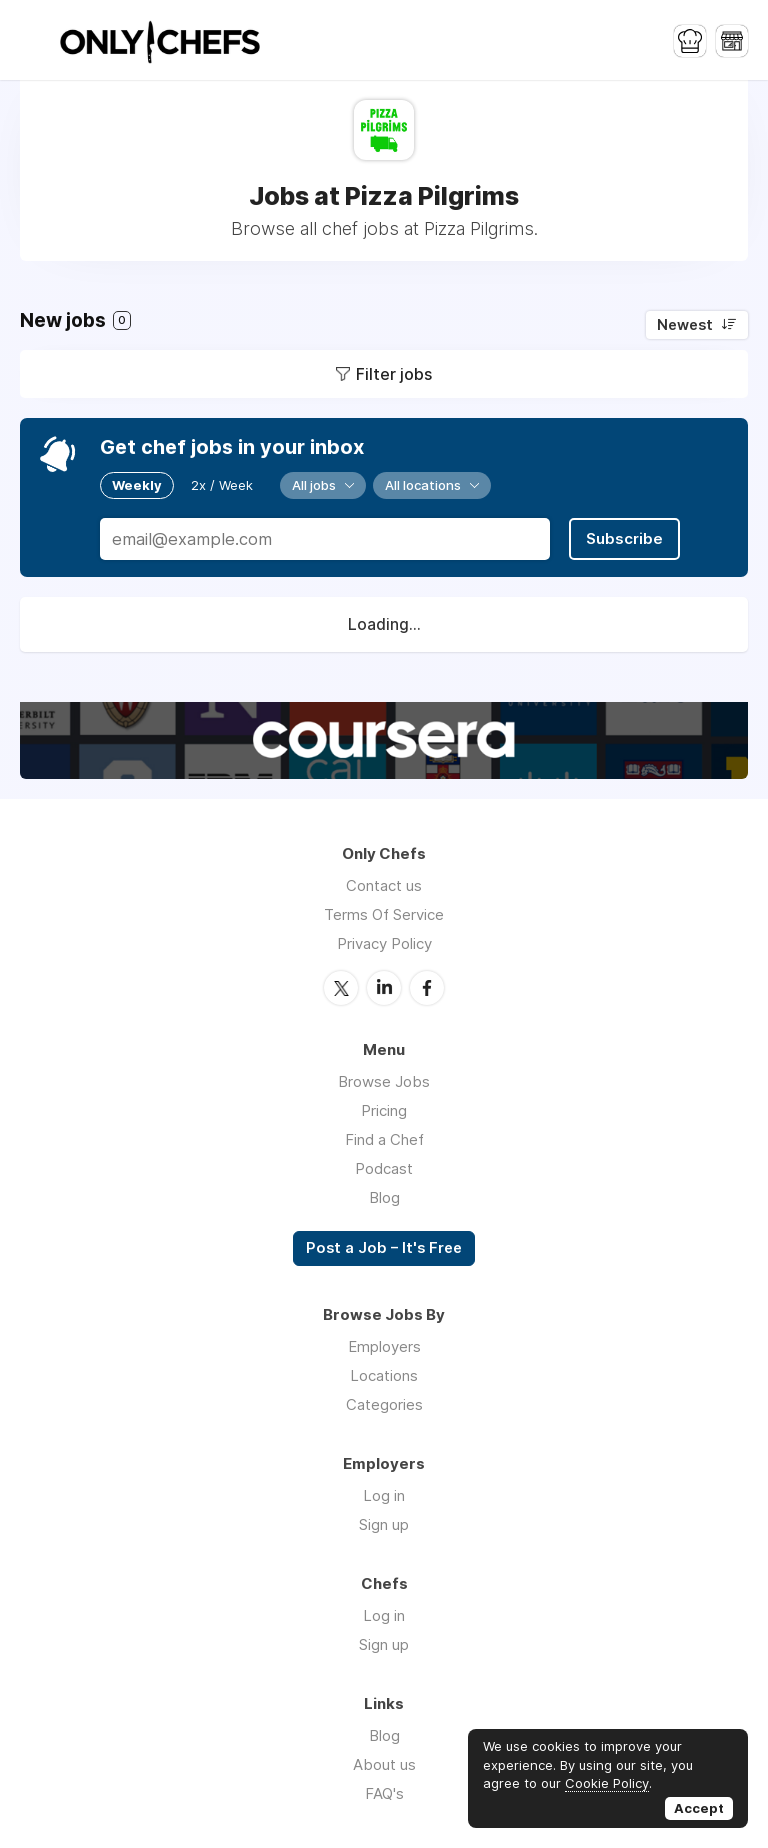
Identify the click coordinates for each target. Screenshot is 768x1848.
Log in (384, 1495)
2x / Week (222, 485)
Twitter (341, 988)
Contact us (384, 885)
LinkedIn (384, 988)
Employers (384, 1346)
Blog (384, 1197)
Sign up (384, 1524)
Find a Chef (384, 1139)
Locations (384, 1375)
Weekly (137, 485)
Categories (384, 1404)
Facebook (427, 988)
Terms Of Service (384, 914)
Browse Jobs (384, 1081)
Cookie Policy (607, 1783)
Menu (35, 40)
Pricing (384, 1110)
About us (384, 1764)
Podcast (384, 1168)
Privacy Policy (384, 943)
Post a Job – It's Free (384, 1248)
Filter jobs (394, 374)
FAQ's (384, 1793)
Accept (699, 1808)
